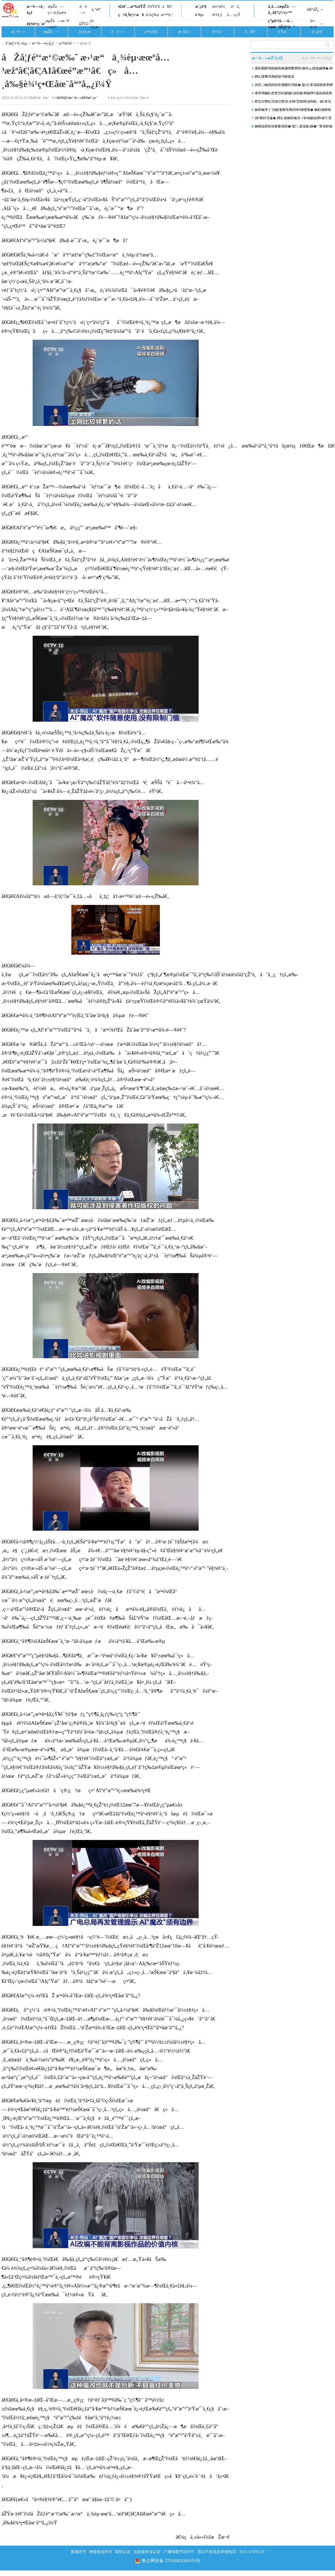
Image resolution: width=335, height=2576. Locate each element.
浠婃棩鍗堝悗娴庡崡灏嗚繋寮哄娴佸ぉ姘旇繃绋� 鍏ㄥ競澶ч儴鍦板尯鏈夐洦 (294, 69)
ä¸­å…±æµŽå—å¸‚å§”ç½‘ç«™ (282, 9)
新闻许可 (78, 2552)
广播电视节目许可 (178, 2552)
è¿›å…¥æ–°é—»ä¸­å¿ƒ (316, 58)
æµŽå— (51, 32)
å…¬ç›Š (233, 15)
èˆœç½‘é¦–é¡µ (16, 43)
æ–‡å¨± (184, 32)
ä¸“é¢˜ (96, 9)
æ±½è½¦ (218, 6)
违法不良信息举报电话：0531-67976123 (230, 2552)
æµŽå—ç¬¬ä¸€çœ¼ (57, 9)
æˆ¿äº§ (200, 6)
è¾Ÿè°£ (154, 6)
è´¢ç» (201, 15)
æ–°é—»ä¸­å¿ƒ (36, 9)
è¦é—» (83, 9)
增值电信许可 (100, 2552)
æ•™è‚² (167, 15)
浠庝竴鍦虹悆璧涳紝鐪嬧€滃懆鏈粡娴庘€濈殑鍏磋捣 (293, 93)
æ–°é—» (18, 32)
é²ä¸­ (235, 6)
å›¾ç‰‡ (152, 15)
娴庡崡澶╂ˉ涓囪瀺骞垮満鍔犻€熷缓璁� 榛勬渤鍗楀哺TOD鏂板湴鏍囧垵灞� (293, 111)
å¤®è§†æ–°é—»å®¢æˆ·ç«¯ (77, 98)
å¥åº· (167, 6)
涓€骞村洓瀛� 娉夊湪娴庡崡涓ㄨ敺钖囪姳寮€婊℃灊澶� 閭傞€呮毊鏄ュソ (293, 119)
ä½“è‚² (217, 32)
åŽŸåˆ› (84, 24)
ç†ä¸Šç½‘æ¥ (131, 15)
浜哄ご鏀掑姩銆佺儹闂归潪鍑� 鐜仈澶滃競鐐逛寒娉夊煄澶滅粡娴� (294, 86)
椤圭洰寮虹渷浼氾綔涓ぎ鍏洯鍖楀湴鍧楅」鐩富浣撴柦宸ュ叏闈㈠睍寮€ (293, 103)
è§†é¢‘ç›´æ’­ (36, 24)
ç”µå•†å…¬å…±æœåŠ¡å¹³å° (281, 24)
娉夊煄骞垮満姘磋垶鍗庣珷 (274, 76)
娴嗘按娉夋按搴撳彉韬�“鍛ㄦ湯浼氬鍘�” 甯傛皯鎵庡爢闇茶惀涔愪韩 (294, 127)
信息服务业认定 (146, 2552)
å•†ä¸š (217, 15)
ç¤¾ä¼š (151, 32)
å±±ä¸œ (94, 24)
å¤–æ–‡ (313, 24)
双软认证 (123, 2552)
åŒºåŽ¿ (313, 9)
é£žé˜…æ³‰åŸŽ (132, 6)
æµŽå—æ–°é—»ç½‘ (57, 24)
